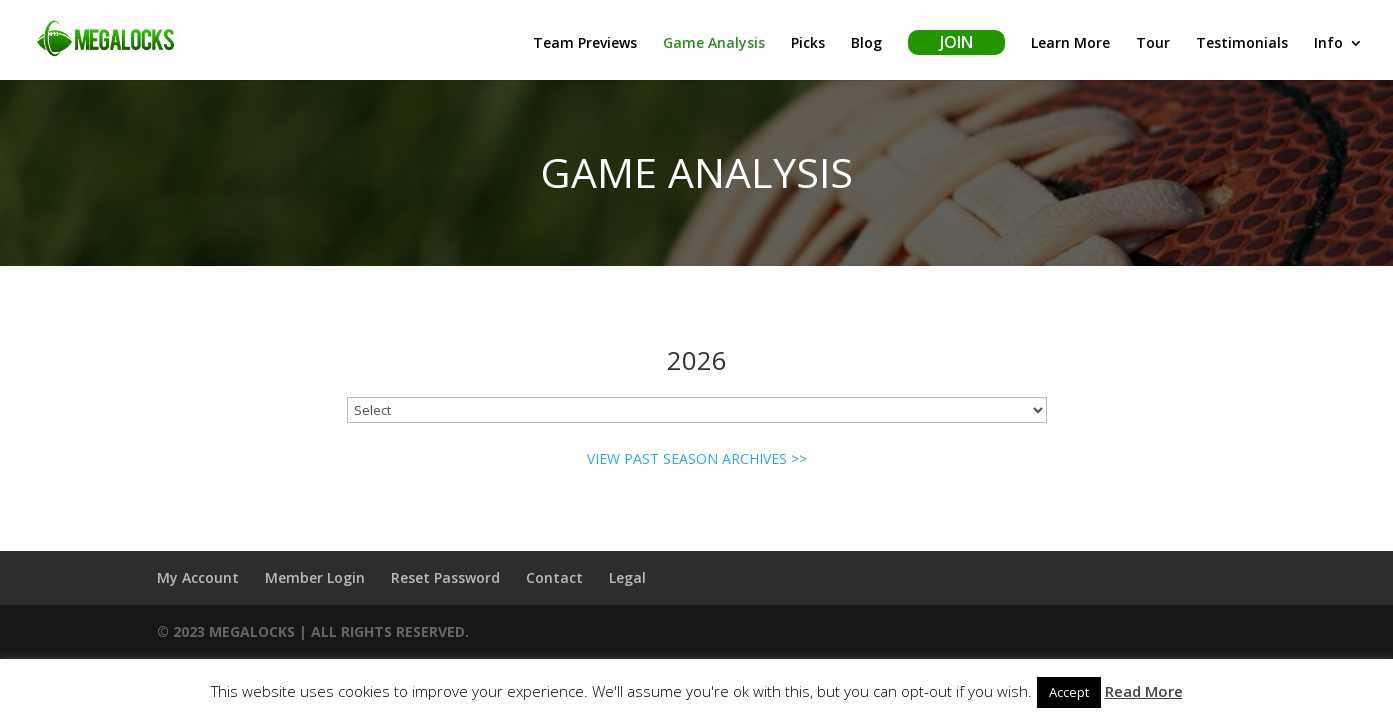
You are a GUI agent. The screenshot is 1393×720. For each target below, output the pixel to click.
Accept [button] (1069, 692)
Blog (866, 44)
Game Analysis (714, 44)
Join (956, 42)
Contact (554, 577)
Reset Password (445, 577)
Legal (627, 577)
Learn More (1070, 44)
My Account (198, 577)
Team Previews (585, 44)
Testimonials (1242, 44)
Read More (1144, 691)
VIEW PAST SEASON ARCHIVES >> (697, 458)
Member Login (315, 577)
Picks (808, 44)
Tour (1153, 44)
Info (1328, 44)
